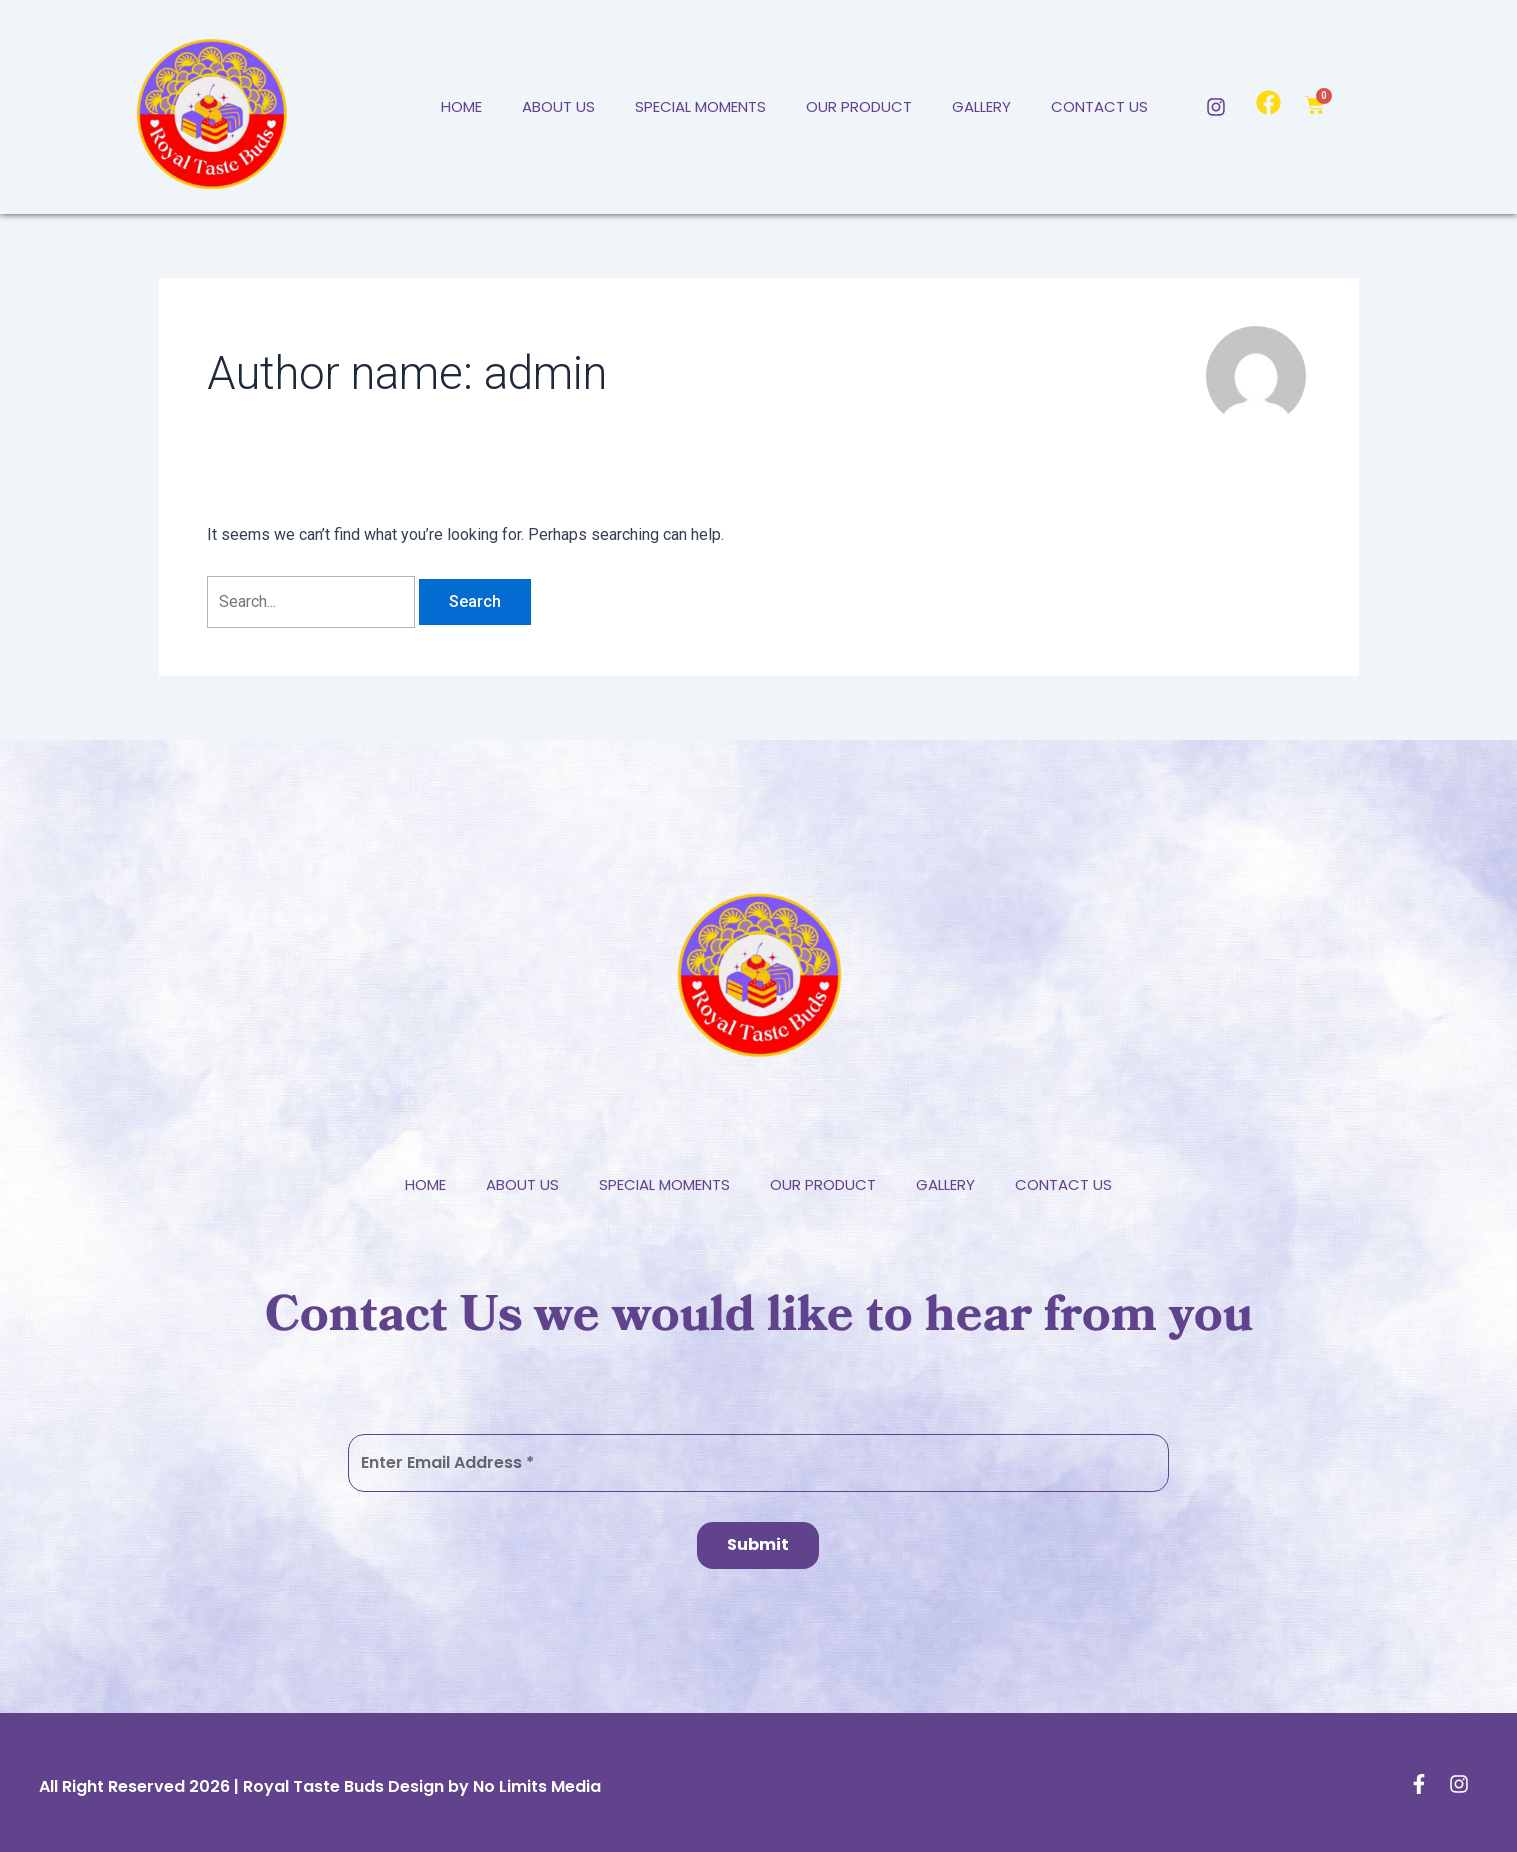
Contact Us (1099, 106)
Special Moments (700, 106)
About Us (558, 106)
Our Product (859, 106)
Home (461, 106)
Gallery (981, 106)
